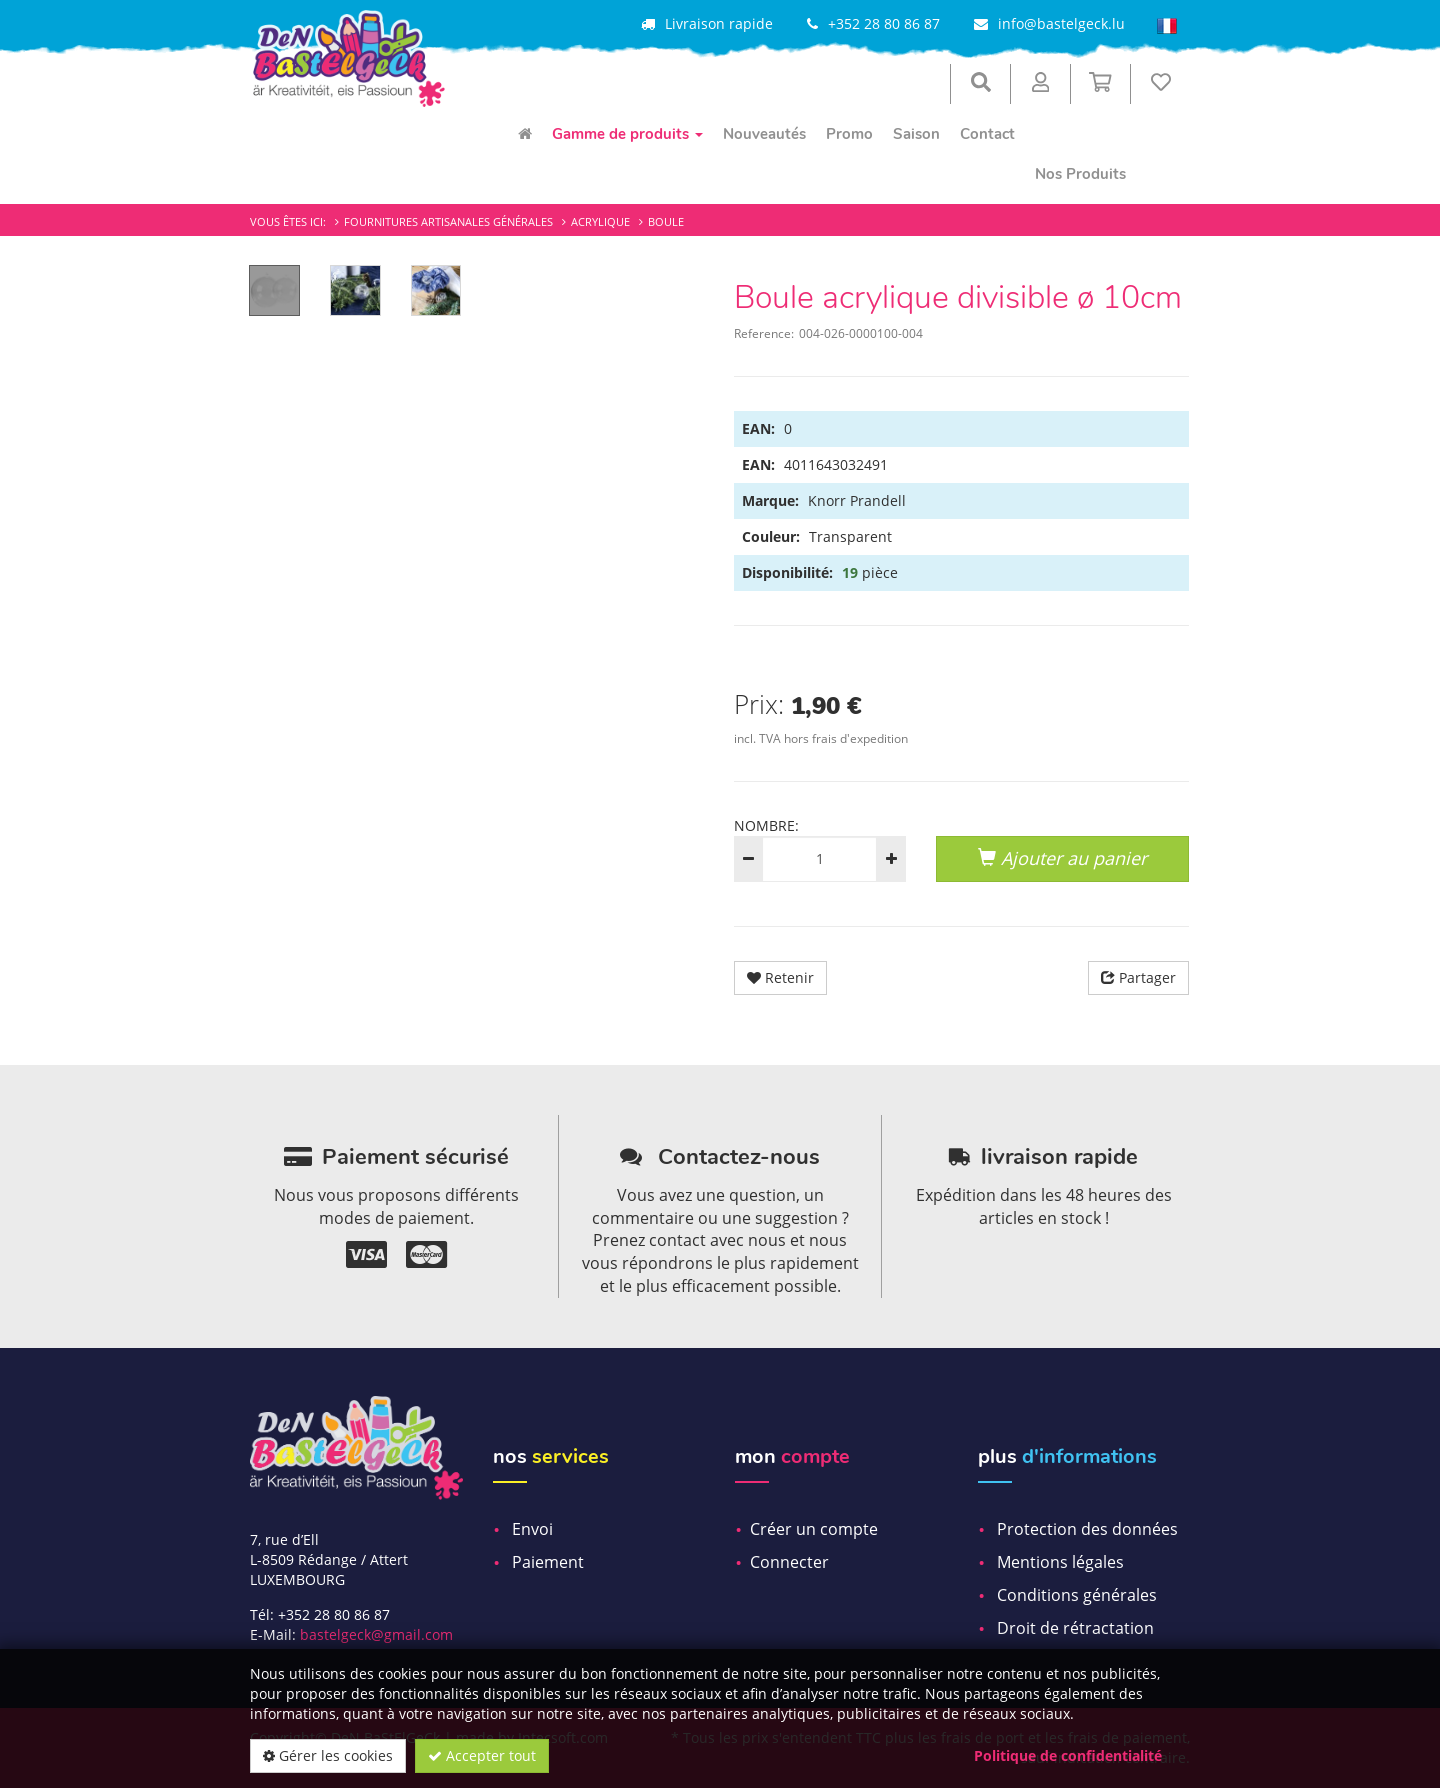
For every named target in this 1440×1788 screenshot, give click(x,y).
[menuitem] (525, 134)
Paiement (548, 1562)
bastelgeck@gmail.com (376, 1634)
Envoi (532, 1529)
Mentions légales (1060, 1562)
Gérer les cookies (328, 1755)
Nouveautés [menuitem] (764, 134)
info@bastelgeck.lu (1061, 23)
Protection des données (1087, 1529)
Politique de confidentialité (1068, 1755)
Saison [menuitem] (916, 134)
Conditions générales (1077, 1595)
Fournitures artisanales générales (448, 221)
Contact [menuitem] (987, 134)
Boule (666, 221)
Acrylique (600, 221)
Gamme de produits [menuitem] (627, 134)
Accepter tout (482, 1755)
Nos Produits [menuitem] (1080, 174)
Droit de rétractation (1075, 1628)
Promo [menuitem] (849, 134)
